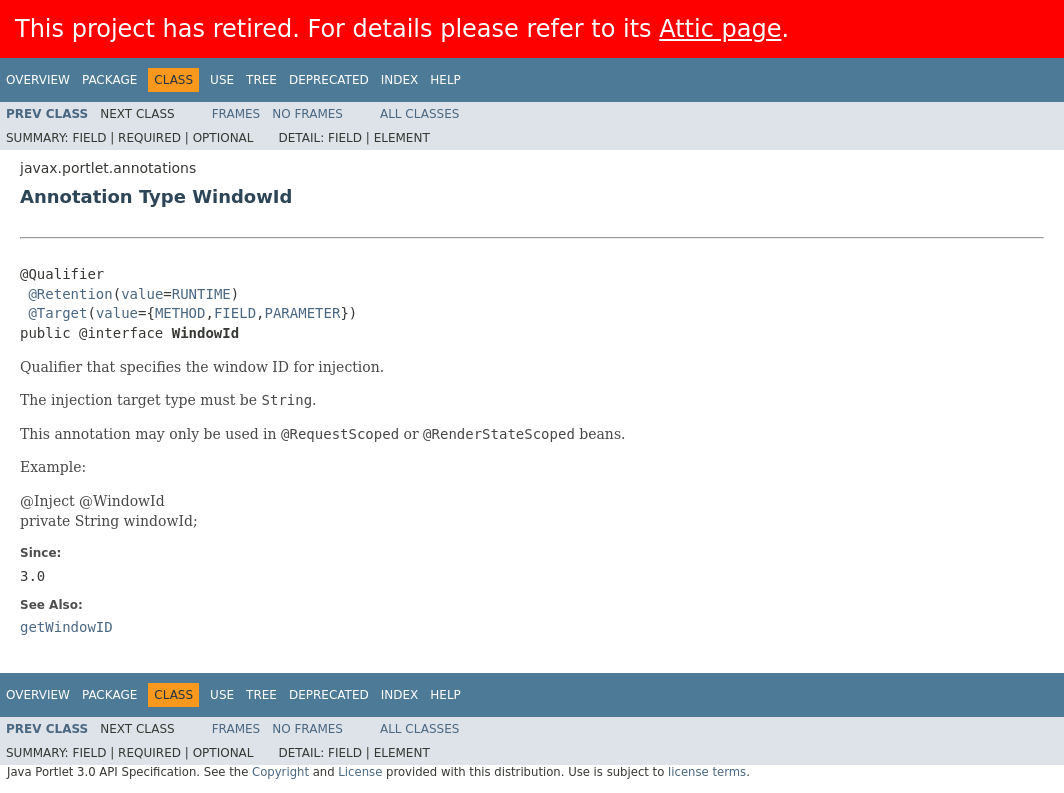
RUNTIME (201, 294)
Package (109, 80)
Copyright (280, 772)
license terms (707, 772)
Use (222, 80)
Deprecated (329, 80)
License (360, 772)
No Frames (307, 114)
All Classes (419, 114)
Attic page (720, 29)
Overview (38, 80)
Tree (261, 80)
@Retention (70, 294)
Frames (236, 114)
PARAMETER (303, 313)
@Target (57, 313)
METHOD (180, 313)
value (142, 294)
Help (445, 80)
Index (400, 80)
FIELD (235, 313)
